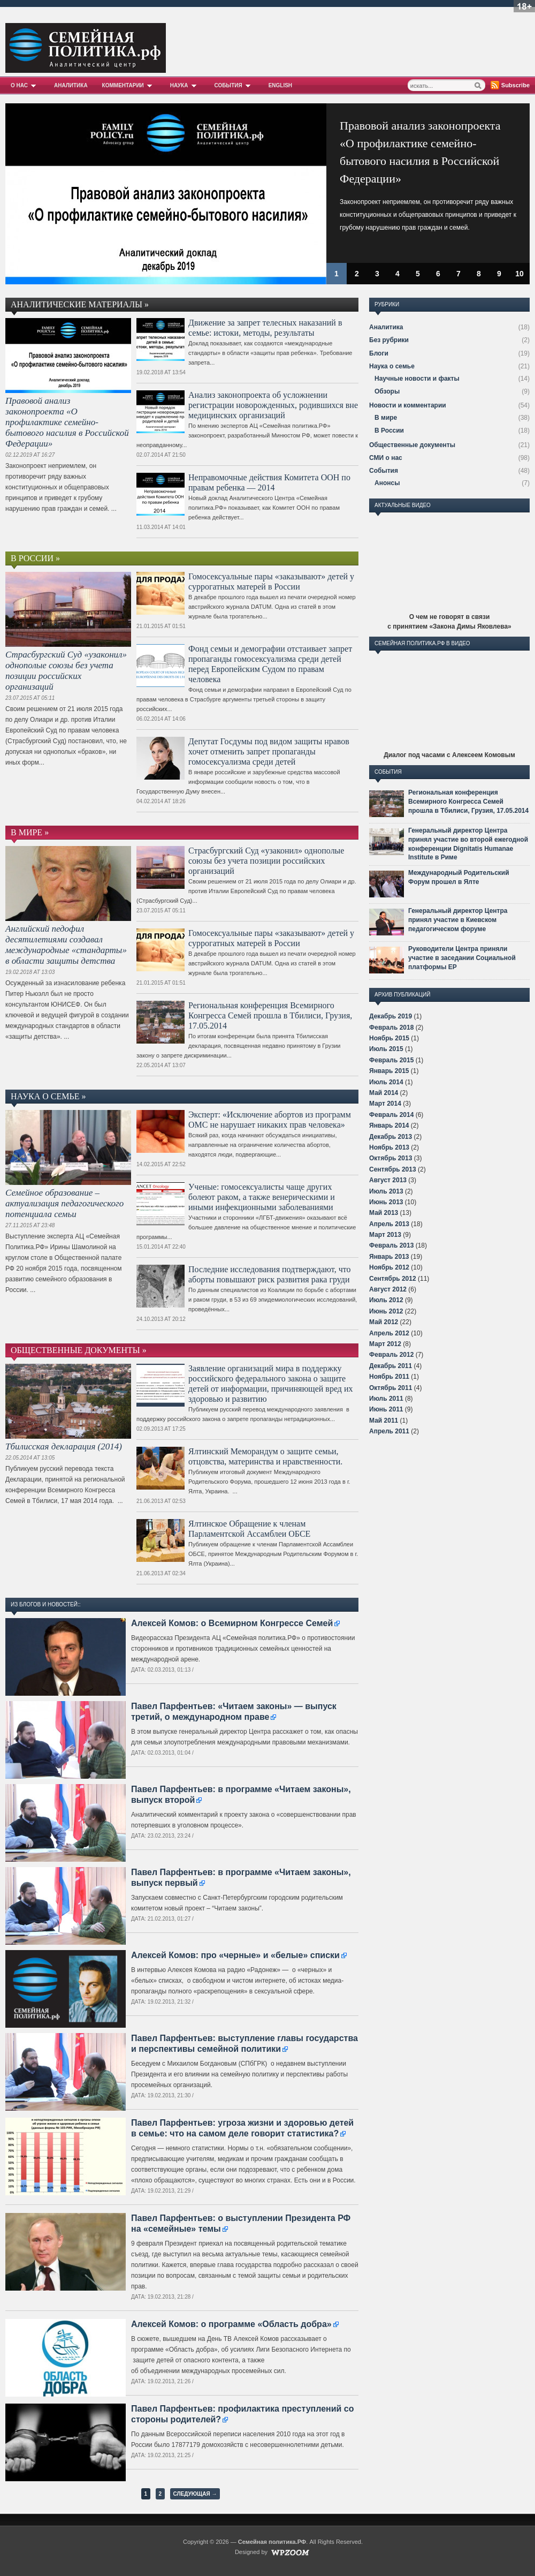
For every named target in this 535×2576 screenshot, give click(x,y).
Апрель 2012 (389, 1333)
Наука (185, 85)
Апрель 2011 (389, 1431)
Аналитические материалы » (80, 304)
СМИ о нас (385, 458)
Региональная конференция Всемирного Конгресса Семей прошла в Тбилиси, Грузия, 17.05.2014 (270, 1015)
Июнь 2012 (386, 1311)
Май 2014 (383, 1093)
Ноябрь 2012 (389, 1267)
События (234, 85)
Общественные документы (412, 445)
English (280, 85)
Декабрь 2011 (390, 1366)
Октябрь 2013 (390, 1158)
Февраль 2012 (391, 1354)
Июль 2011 (386, 1398)
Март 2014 (385, 1103)
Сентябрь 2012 (392, 1278)
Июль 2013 (386, 1191)
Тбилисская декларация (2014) (63, 1446)
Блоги (378, 353)
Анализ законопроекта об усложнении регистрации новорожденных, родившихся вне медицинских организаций (273, 405)
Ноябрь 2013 (389, 1147)
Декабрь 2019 (390, 1016)
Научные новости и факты (417, 378)
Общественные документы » (79, 1350)
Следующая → (195, 2494)
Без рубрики (389, 340)
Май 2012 (383, 1322)
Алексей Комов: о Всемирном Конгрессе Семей (232, 1623)
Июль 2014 (386, 1082)
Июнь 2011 (386, 1409)
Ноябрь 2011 (389, 1376)
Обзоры (387, 391)
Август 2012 (388, 1289)
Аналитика (71, 85)
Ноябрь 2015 (389, 1038)
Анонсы (387, 483)
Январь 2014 (389, 1125)
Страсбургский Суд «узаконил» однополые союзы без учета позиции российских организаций (66, 670)
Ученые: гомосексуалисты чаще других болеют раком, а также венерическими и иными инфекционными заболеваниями (261, 1197)
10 (519, 273)
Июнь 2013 (386, 1202)
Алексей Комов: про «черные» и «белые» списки (235, 1955)
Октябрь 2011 (390, 1388)
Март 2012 (385, 1344)
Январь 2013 (389, 1256)
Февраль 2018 (391, 1027)
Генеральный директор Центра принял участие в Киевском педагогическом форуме (457, 920)
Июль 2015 (386, 1049)
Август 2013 (388, 1180)
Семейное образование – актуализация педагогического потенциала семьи (64, 1203)
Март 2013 (385, 1234)
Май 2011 (383, 1420)
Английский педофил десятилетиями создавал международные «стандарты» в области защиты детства (66, 945)
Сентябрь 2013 (392, 1169)
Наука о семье (392, 366)
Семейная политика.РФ (272, 2542)
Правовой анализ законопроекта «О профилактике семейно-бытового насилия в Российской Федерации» (67, 422)
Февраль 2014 (391, 1115)
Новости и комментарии (407, 405)
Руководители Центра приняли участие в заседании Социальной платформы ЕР (462, 958)
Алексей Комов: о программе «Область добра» (231, 2324)
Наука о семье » (48, 1096)
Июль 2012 (386, 1300)
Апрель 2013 (389, 1224)
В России (389, 430)
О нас (25, 85)
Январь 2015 (389, 1071)
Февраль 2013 (391, 1245)
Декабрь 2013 (390, 1136)
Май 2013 (383, 1213)
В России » (35, 558)
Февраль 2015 (391, 1060)
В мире (385, 417)
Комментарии (129, 85)
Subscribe (515, 85)
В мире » (30, 832)
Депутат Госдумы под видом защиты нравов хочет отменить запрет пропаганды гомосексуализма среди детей (268, 751)
